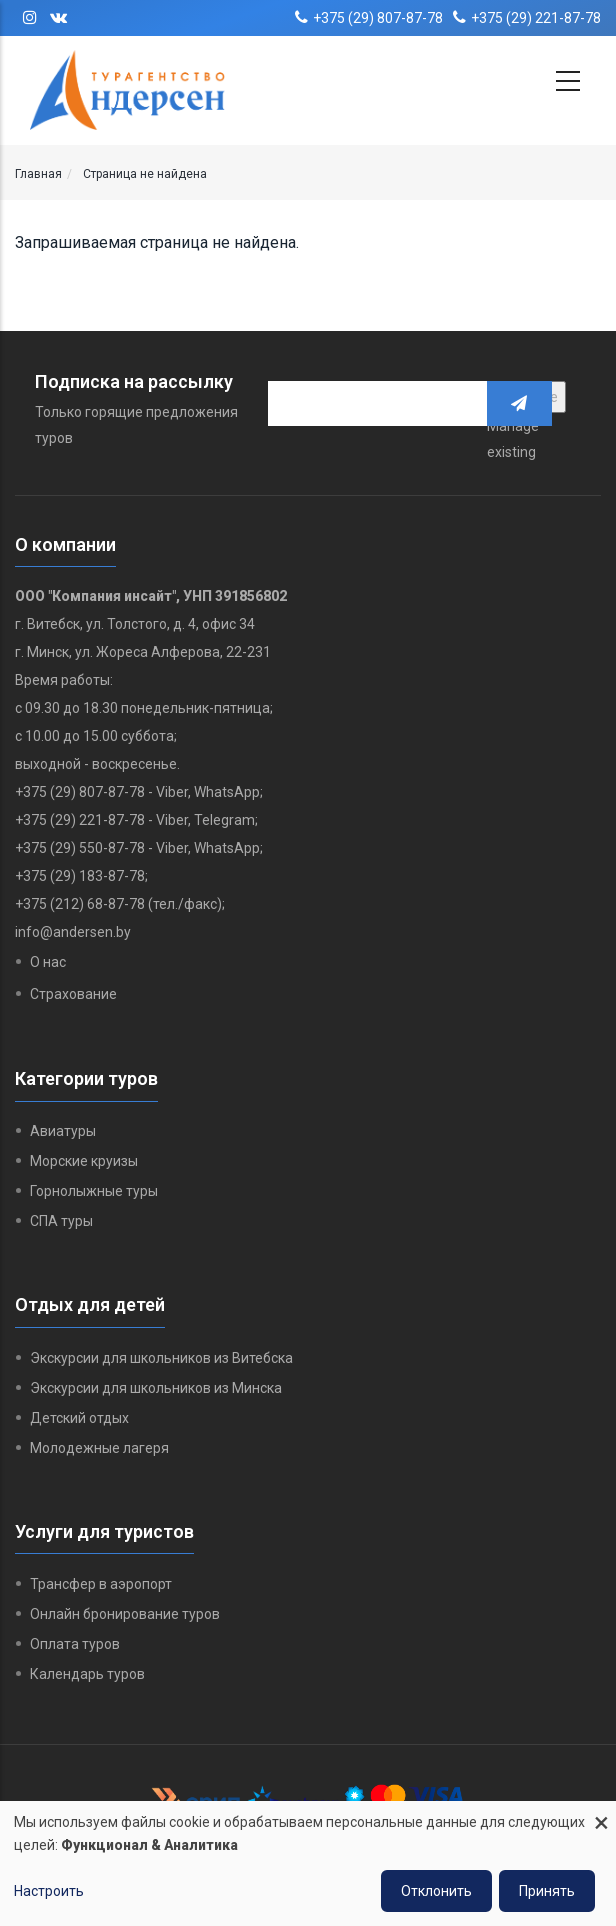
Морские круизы (84, 1161)
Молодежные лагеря (99, 1448)
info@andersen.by (73, 932)
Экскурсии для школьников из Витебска (161, 1358)
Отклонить (436, 1891)
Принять (547, 1891)
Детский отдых (79, 1418)
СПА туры (61, 1221)
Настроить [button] (49, 1891)
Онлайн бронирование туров (125, 1614)
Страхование (73, 994)
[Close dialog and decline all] (601, 1813)
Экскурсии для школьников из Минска (156, 1388)
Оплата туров (75, 1644)
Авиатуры (63, 1131)
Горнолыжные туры (94, 1191)
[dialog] (308, 1863)
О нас (48, 962)
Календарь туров (87, 1674)
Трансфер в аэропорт (101, 1584)
